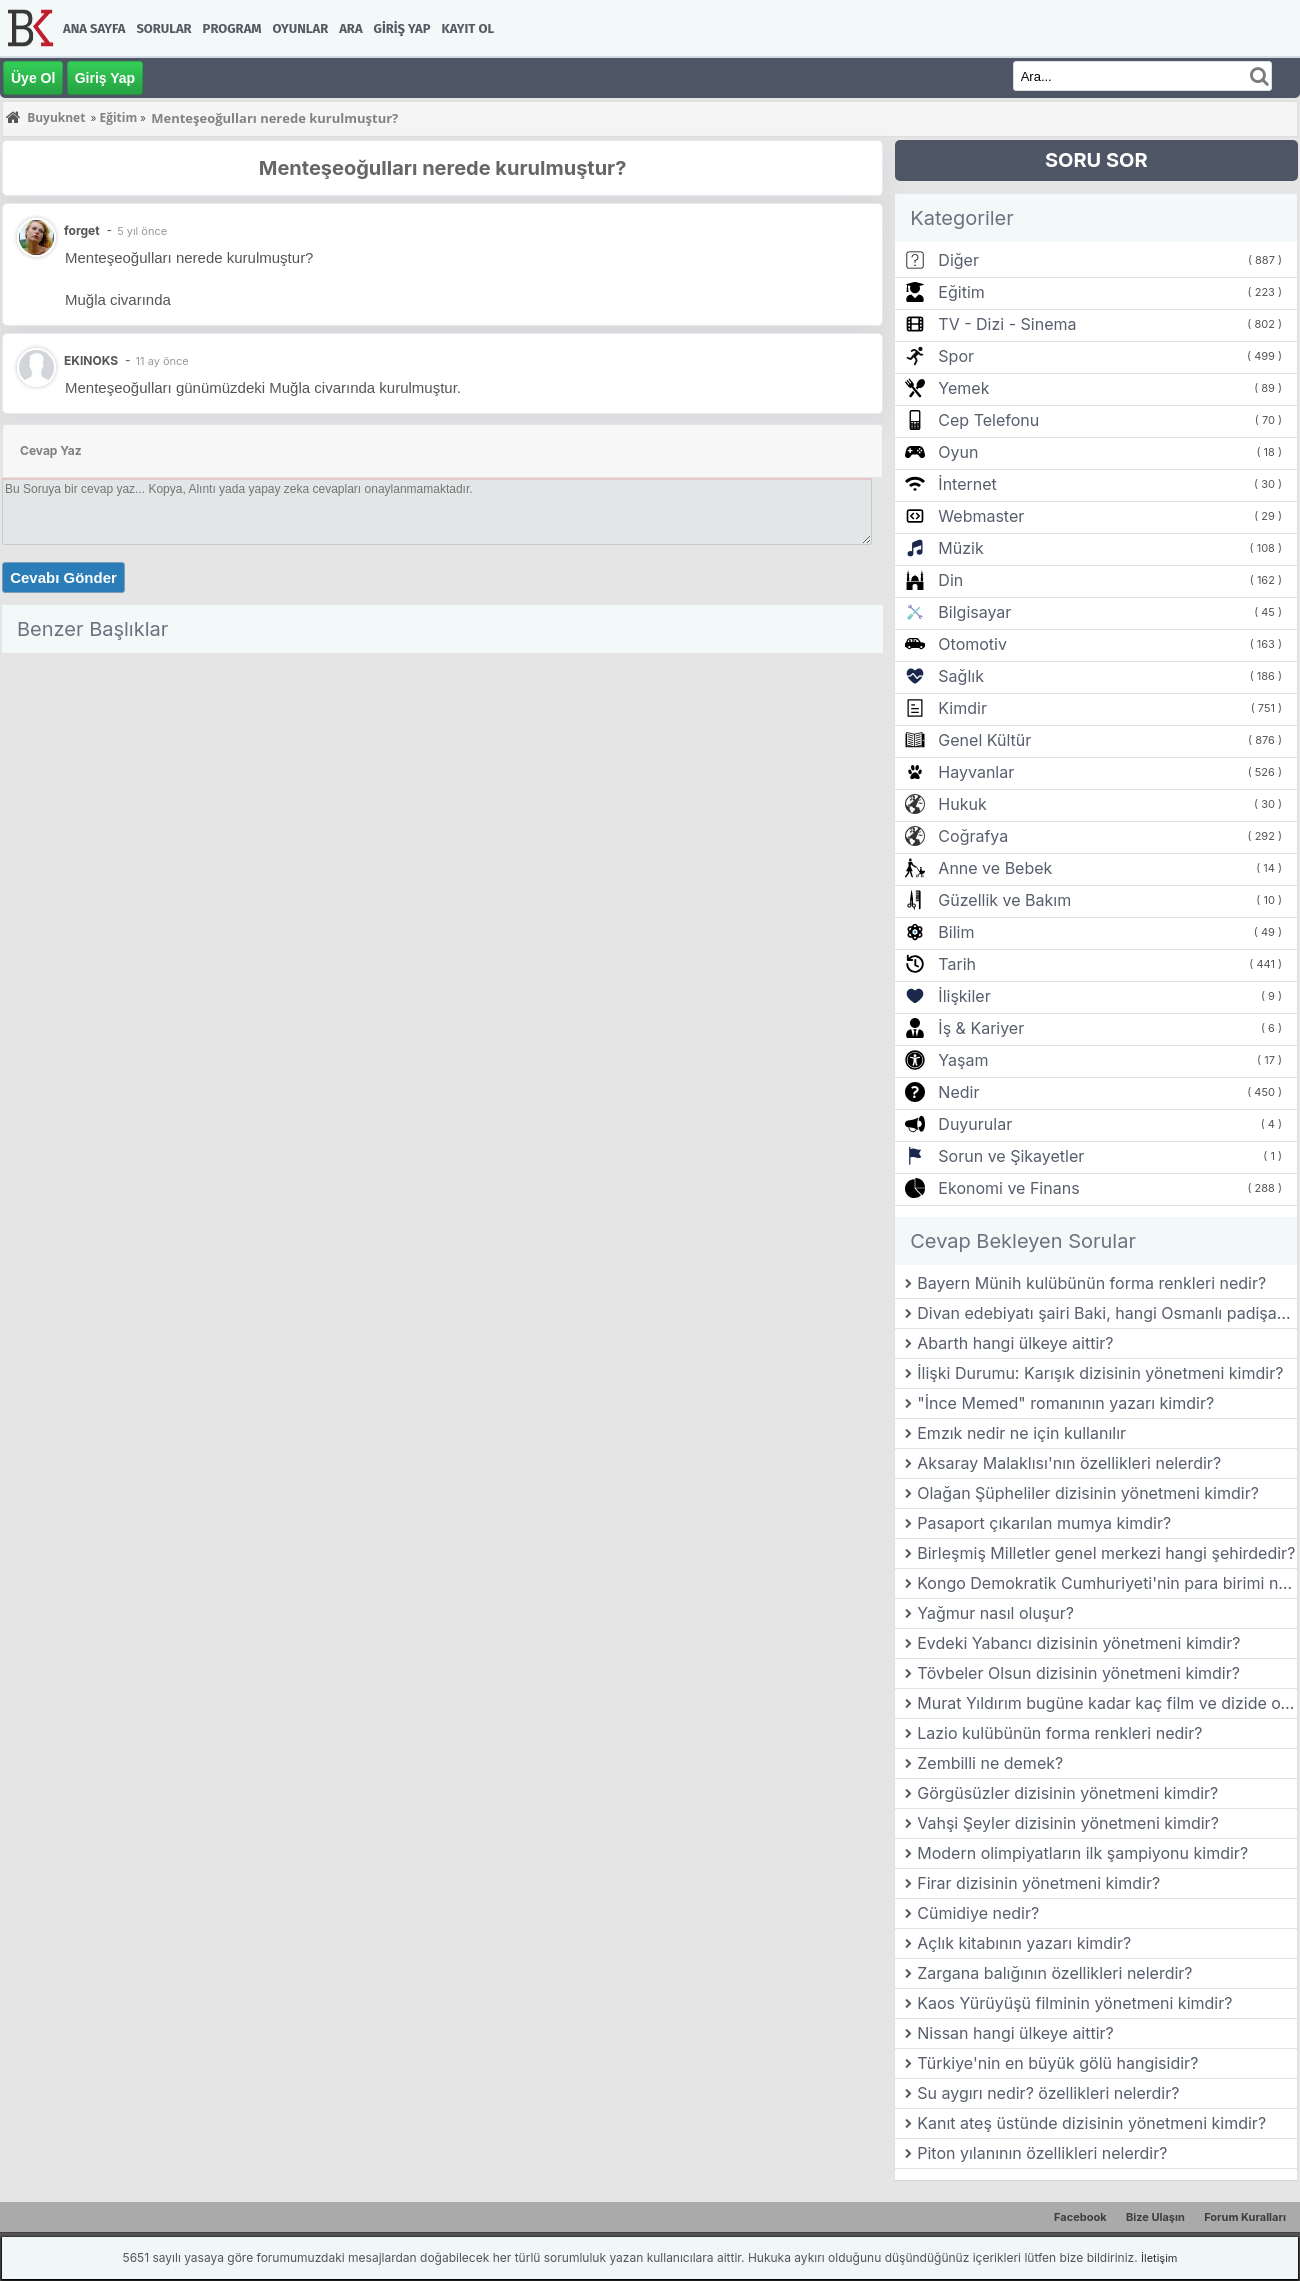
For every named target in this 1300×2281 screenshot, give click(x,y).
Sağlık (961, 676)
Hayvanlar (976, 772)
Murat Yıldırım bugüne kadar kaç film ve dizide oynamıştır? (1107, 1703)
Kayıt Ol (468, 28)
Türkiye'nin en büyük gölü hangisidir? (1057, 2063)
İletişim (1159, 2258)
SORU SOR (1096, 160)
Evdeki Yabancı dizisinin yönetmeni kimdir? (1078, 1643)
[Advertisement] (442, 801)
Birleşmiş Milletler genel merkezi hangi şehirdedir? (1106, 1553)
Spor (956, 356)
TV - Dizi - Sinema (1007, 324)
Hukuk (962, 804)
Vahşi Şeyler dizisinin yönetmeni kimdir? (1068, 1823)
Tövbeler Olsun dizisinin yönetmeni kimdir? (1078, 1673)
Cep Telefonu (988, 420)
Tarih (957, 964)
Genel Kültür (984, 740)
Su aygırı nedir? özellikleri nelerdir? (1048, 2093)
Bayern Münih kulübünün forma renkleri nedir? (1091, 1283)
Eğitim (961, 292)
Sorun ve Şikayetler (1011, 1156)
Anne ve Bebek (995, 868)
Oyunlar (301, 28)
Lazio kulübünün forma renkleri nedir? (1059, 1733)
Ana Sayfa (94, 28)
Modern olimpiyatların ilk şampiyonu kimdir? (1082, 1853)
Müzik (960, 548)
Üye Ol (33, 78)
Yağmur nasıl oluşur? (995, 1613)
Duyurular (975, 1124)
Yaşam (963, 1060)
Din (950, 580)
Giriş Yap (402, 28)
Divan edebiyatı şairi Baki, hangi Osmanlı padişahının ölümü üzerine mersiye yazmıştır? (1107, 1313)
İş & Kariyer (981, 1028)
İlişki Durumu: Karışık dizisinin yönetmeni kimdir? (1100, 1373)
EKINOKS (91, 360)
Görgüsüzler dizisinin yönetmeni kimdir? (1067, 1793)
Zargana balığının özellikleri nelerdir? (1054, 1973)
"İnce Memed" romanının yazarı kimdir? (1065, 1403)
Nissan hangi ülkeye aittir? (1015, 2033)
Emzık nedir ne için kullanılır (1021, 1433)
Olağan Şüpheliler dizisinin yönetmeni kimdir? (1088, 1493)
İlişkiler (964, 996)
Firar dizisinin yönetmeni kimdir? (1038, 1883)
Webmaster (981, 516)
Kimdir (962, 708)
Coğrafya (973, 836)
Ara (350, 28)
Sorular (163, 28)
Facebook (1080, 2217)
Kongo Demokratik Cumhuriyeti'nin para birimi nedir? (1107, 1583)
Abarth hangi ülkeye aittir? (1015, 1343)
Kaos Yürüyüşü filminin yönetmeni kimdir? (1074, 2003)
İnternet (967, 484)
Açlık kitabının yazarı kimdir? (1024, 1943)
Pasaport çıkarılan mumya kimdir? (1044, 1523)
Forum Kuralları (1245, 2217)
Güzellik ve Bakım (1004, 900)
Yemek (963, 388)
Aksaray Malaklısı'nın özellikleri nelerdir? (1069, 1463)
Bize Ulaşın (1155, 2217)
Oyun (958, 452)
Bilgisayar (974, 612)
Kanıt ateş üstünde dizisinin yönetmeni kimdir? (1091, 2123)
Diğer (958, 260)
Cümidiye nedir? (978, 1913)
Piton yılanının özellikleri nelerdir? (1042, 2153)
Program (232, 28)
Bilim (956, 932)
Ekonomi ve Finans (1008, 1188)
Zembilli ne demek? (990, 1763)
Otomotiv (972, 644)
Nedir (958, 1092)
